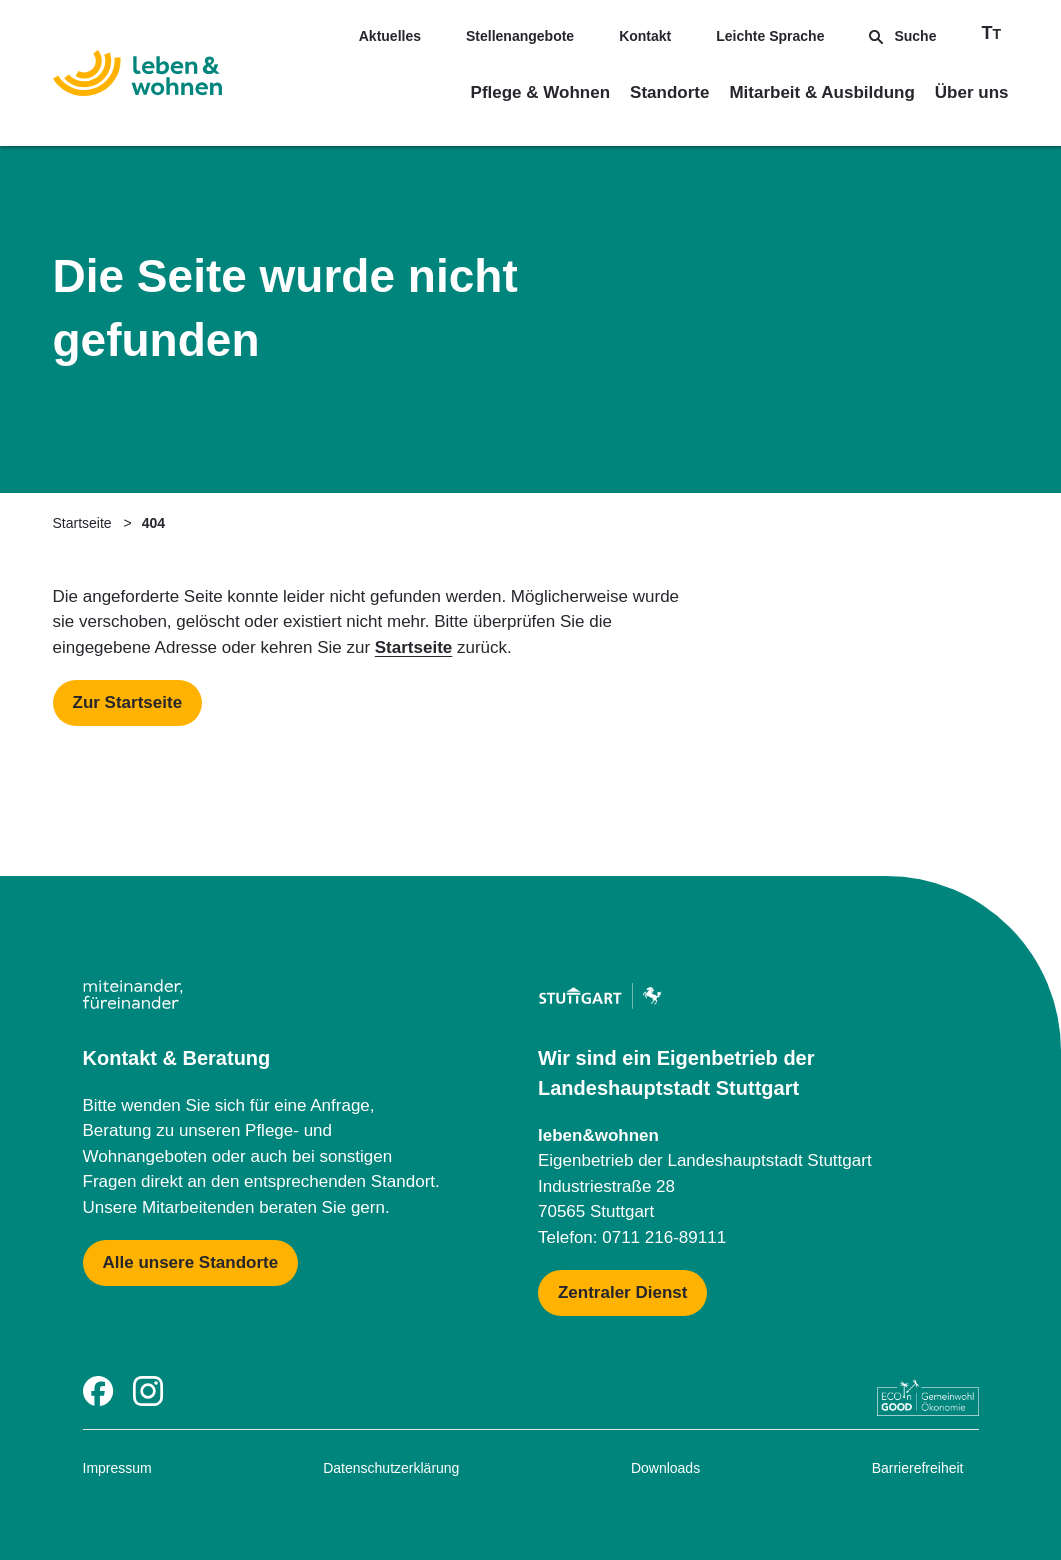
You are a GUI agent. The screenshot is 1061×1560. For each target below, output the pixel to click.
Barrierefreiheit (918, 1468)
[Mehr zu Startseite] (128, 703)
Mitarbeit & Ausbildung (821, 92)
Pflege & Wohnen (540, 92)
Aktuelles (390, 36)
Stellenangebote (520, 36)
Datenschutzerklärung (391, 1468)
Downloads (665, 1468)
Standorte (669, 92)
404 (153, 523)
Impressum (117, 1468)
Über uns (972, 92)
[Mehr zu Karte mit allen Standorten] (191, 1263)
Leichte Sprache (770, 36)
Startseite (82, 523)
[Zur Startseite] (137, 77)
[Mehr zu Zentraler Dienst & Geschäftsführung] (622, 1293)
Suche (902, 36)
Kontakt (645, 36)
